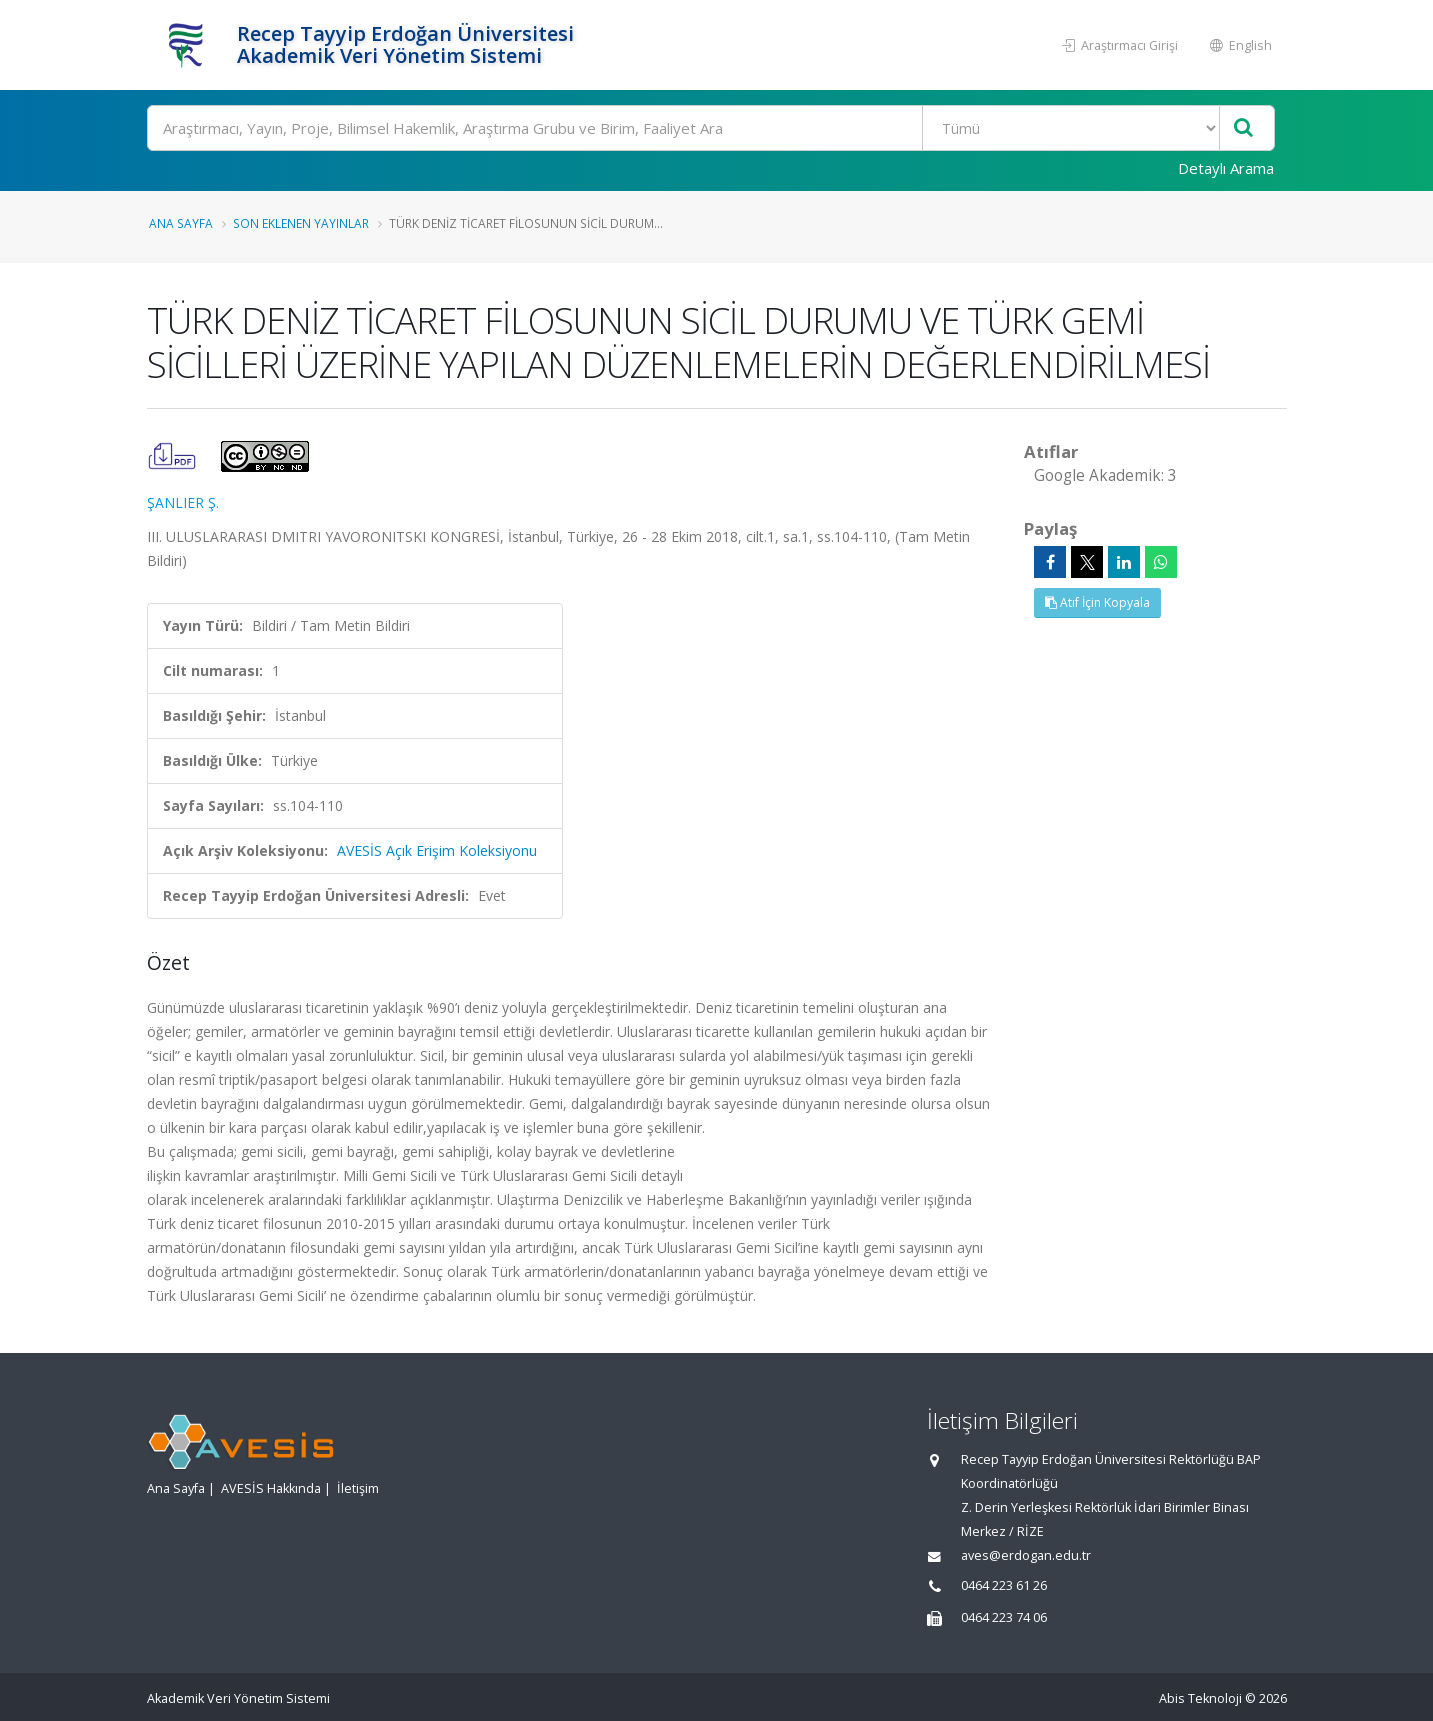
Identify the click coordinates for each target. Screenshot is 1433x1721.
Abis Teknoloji (1200, 1698)
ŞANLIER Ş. (183, 502)
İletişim (358, 1488)
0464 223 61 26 (1004, 1585)
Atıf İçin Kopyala (1097, 602)
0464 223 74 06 (1004, 1617)
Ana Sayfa (181, 223)
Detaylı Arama (1226, 168)
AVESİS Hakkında (271, 1488)
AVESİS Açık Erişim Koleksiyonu (437, 850)
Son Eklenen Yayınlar (301, 223)
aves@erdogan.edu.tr (1026, 1555)
